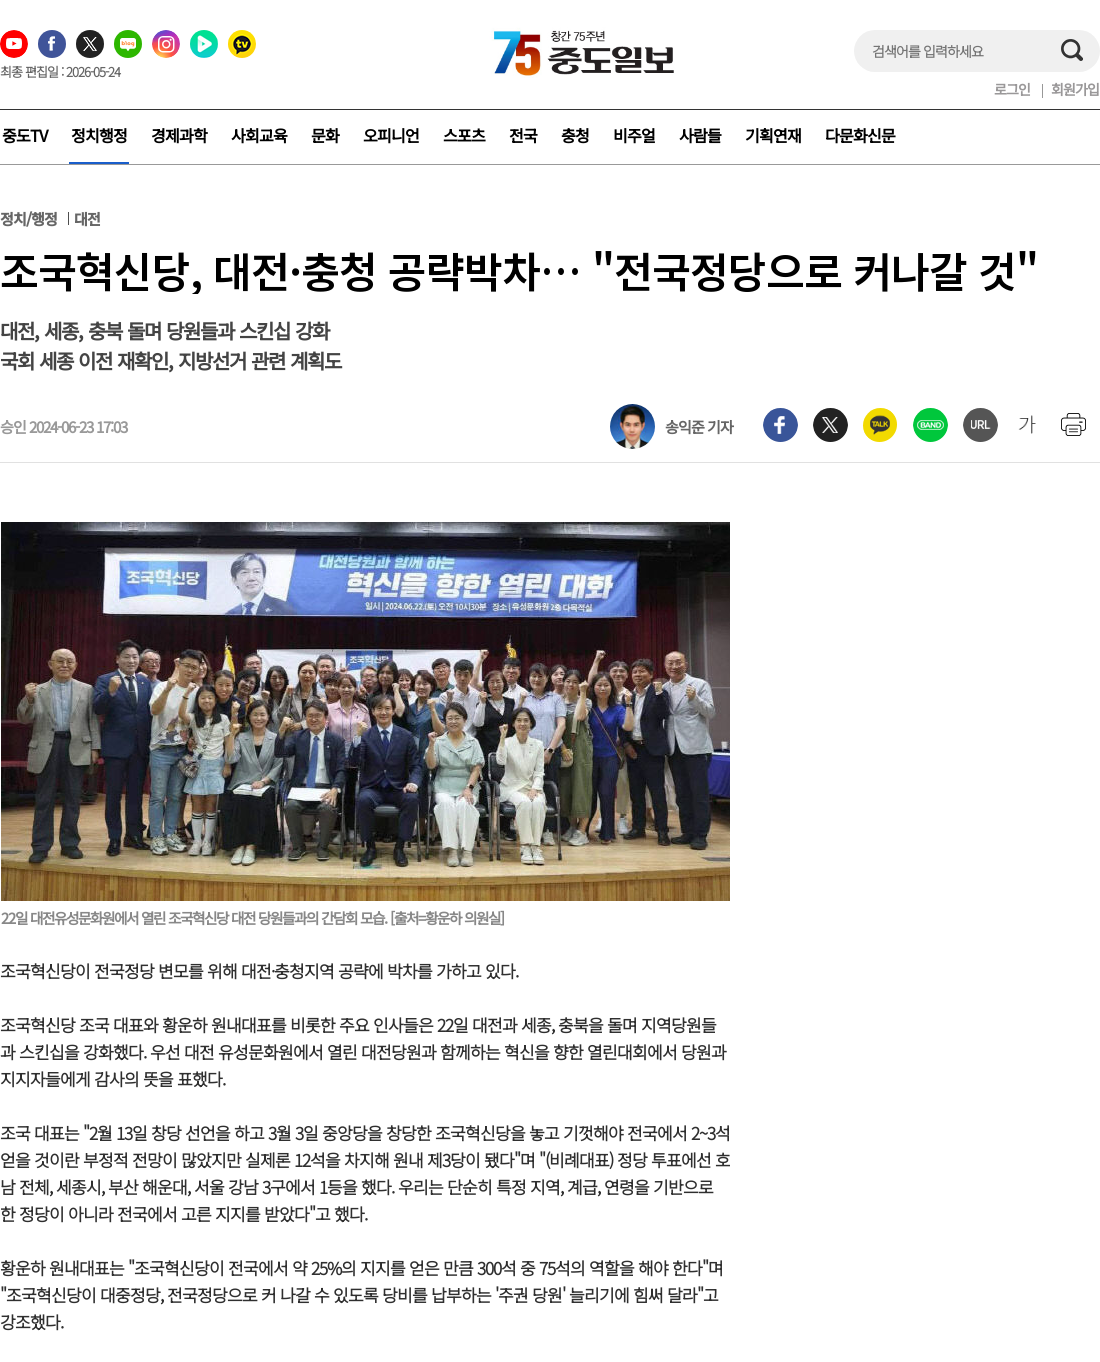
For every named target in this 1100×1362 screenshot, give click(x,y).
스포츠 (464, 135)
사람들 (700, 135)
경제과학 (179, 135)
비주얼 (634, 135)
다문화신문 (860, 135)
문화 (325, 135)
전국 (523, 135)
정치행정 (99, 135)
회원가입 (1075, 89)
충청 (575, 135)
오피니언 (391, 135)
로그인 (1012, 89)
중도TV (24, 135)
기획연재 (773, 135)
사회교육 (259, 135)
